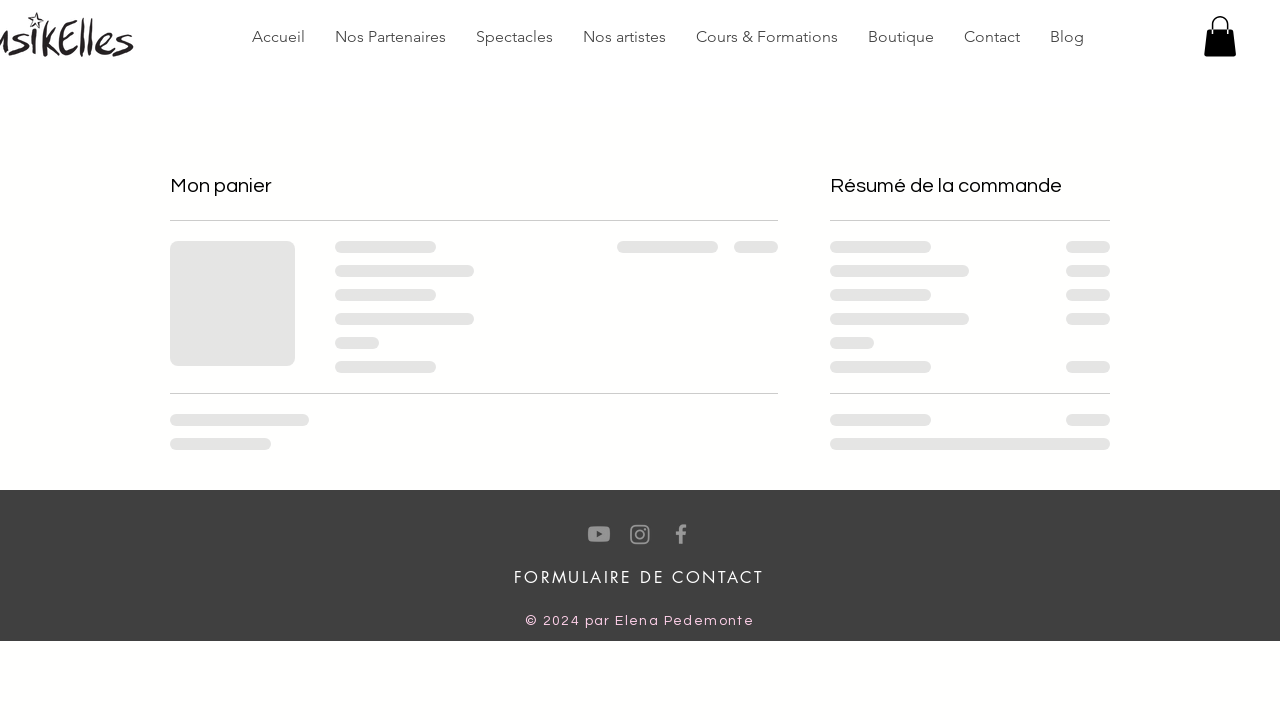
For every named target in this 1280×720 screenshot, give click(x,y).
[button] (1220, 36)
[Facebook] (681, 534)
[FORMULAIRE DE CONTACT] (639, 578)
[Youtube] (599, 534)
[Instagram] (640, 534)
